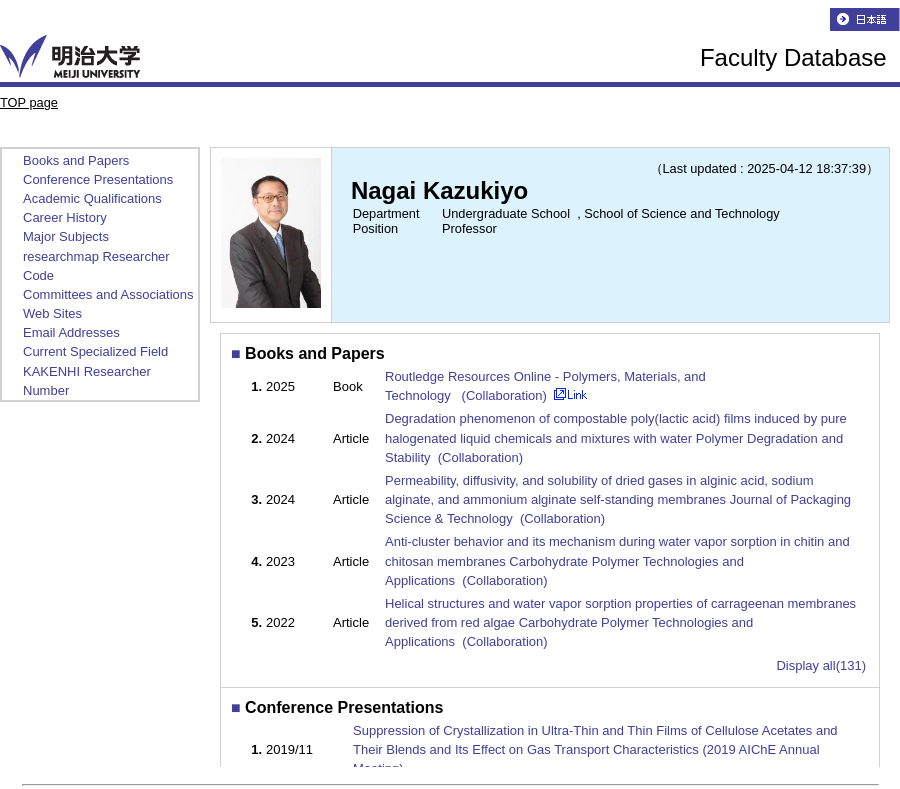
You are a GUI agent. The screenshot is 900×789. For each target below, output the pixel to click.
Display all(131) (821, 665)
